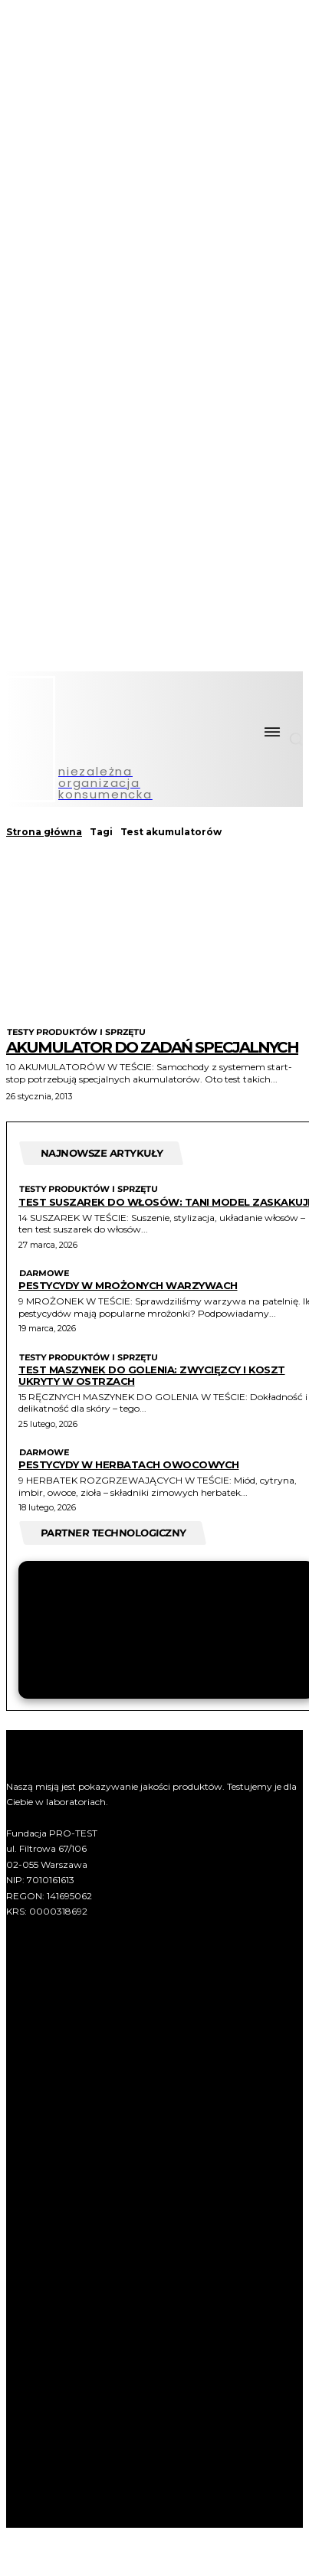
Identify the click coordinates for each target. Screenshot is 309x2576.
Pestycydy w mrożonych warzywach (128, 1285)
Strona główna (44, 831)
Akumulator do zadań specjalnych (152, 1047)
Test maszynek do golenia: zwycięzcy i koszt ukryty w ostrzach (151, 1375)
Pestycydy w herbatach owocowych (128, 1464)
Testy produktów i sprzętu (75, 1032)
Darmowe (44, 1273)
